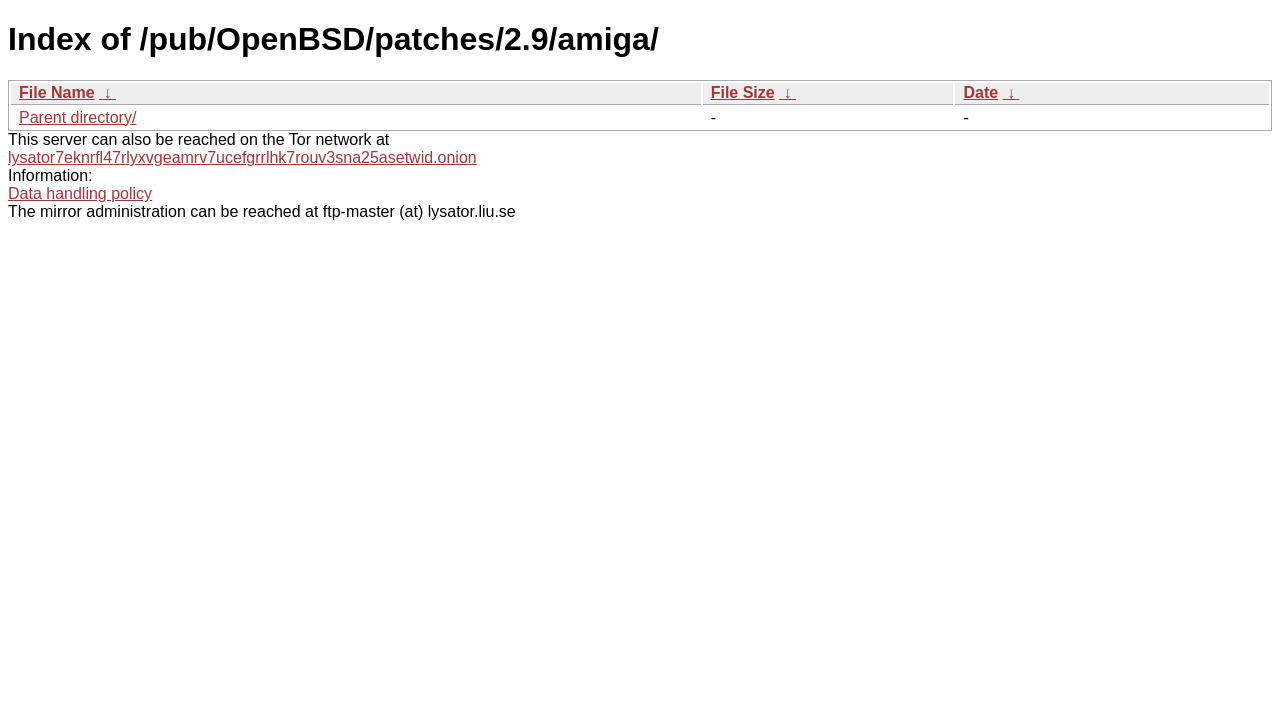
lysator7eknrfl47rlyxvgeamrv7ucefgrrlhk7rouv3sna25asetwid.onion (242, 157)
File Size (743, 92)
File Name (57, 92)
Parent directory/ (77, 117)
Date (980, 92)
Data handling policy (80, 193)
